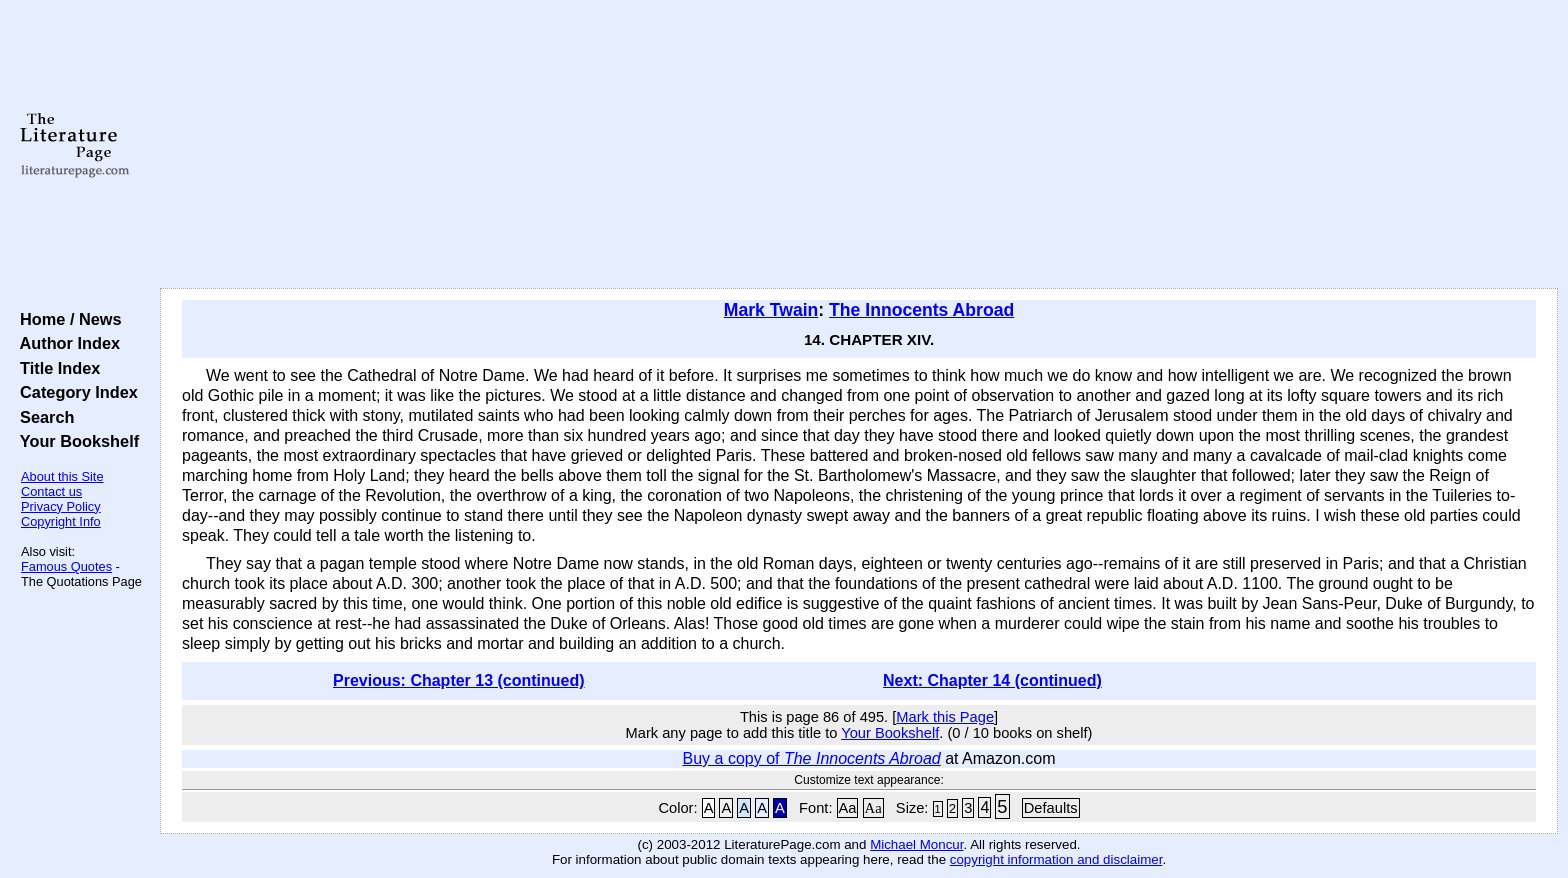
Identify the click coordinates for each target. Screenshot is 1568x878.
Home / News (66, 319)
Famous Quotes (66, 566)
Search (42, 417)
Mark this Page (945, 717)
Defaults (1051, 808)
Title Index (55, 368)
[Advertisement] (859, 145)
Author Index (65, 343)
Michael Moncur (916, 844)
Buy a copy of (812, 758)
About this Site (62, 476)
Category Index (74, 392)
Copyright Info (61, 521)
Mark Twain (771, 310)
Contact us (51, 491)
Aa (848, 808)
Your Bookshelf (75, 441)
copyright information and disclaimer (1056, 859)
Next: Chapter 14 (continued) (992, 680)
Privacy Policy (61, 506)
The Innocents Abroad (921, 310)
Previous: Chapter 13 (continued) (459, 680)
